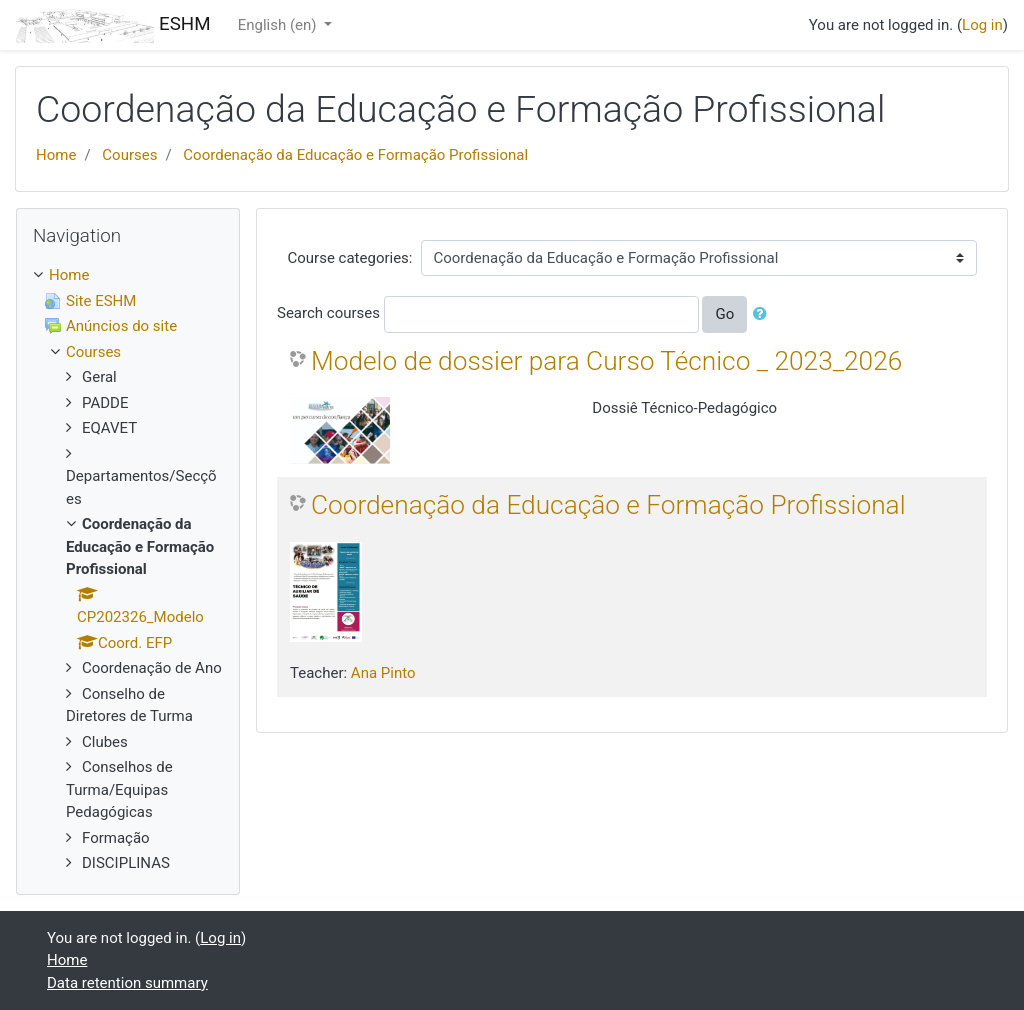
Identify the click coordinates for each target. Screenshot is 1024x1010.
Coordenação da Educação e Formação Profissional (355, 155)
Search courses (328, 313)
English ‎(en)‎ (279, 25)
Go (724, 314)
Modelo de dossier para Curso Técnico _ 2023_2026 (606, 361)
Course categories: (350, 258)
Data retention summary (127, 983)
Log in (982, 25)
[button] (764, 314)
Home (56, 155)
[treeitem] (128, 275)
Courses (129, 155)
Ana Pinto (383, 673)
